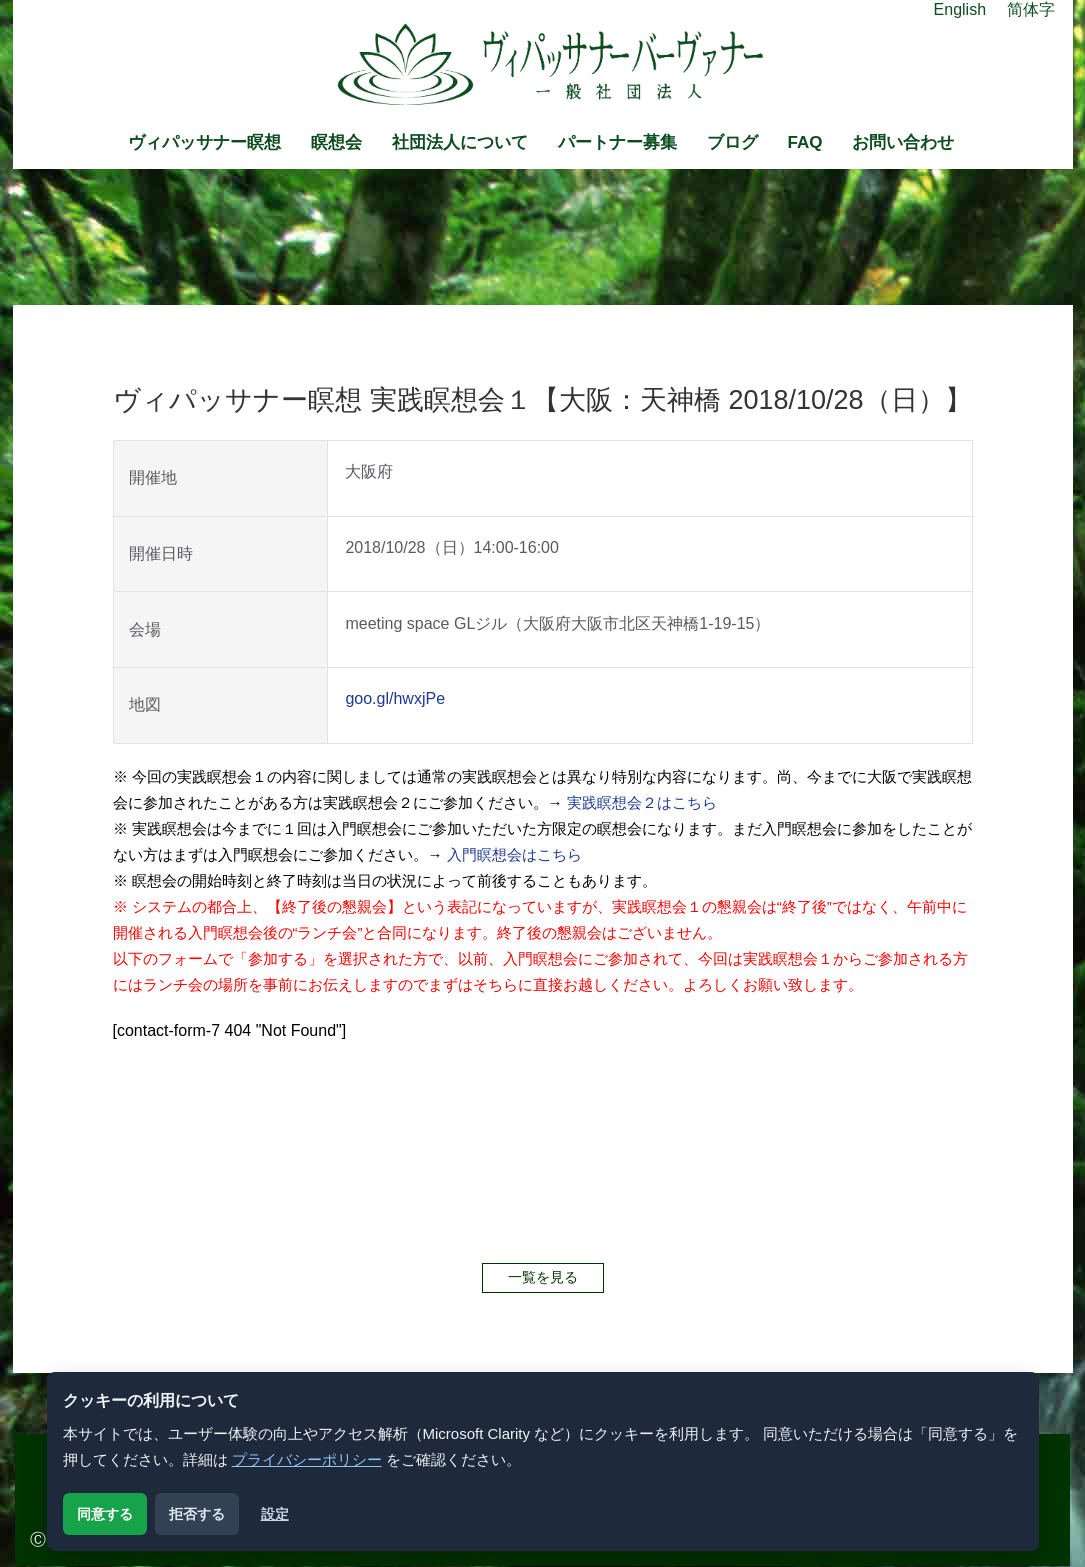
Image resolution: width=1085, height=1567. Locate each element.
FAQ (805, 142)
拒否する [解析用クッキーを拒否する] (197, 1514)
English (960, 9)
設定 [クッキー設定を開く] (275, 1514)
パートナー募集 (617, 142)
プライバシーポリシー (307, 1459)
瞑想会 (336, 142)
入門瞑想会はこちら (514, 854)
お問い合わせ (903, 142)
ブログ (732, 142)
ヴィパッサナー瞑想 (204, 142)
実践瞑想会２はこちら (642, 802)
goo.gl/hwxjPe (395, 698)
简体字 (1031, 9)
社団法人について (460, 142)
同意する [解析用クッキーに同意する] (105, 1514)
